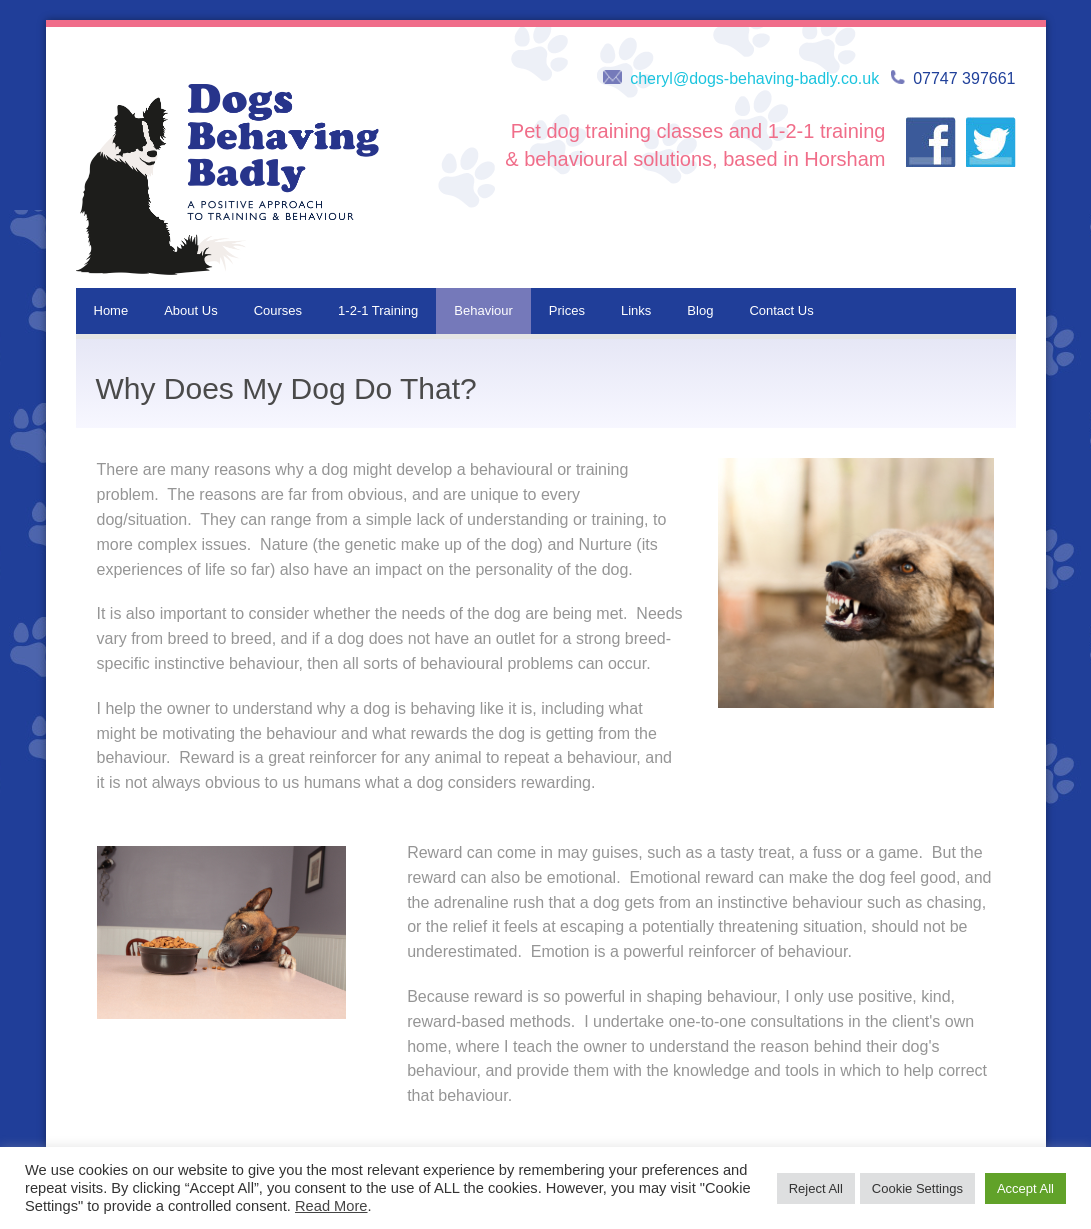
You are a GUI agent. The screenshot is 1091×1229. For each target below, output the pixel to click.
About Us (190, 310)
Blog (700, 310)
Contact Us (781, 310)
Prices (567, 310)
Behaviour (483, 310)
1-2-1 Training (378, 310)
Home (111, 310)
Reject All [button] (816, 1188)
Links (636, 310)
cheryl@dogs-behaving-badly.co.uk (754, 78)
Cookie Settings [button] (917, 1188)
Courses (278, 310)
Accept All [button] (1025, 1188)
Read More (331, 1206)
